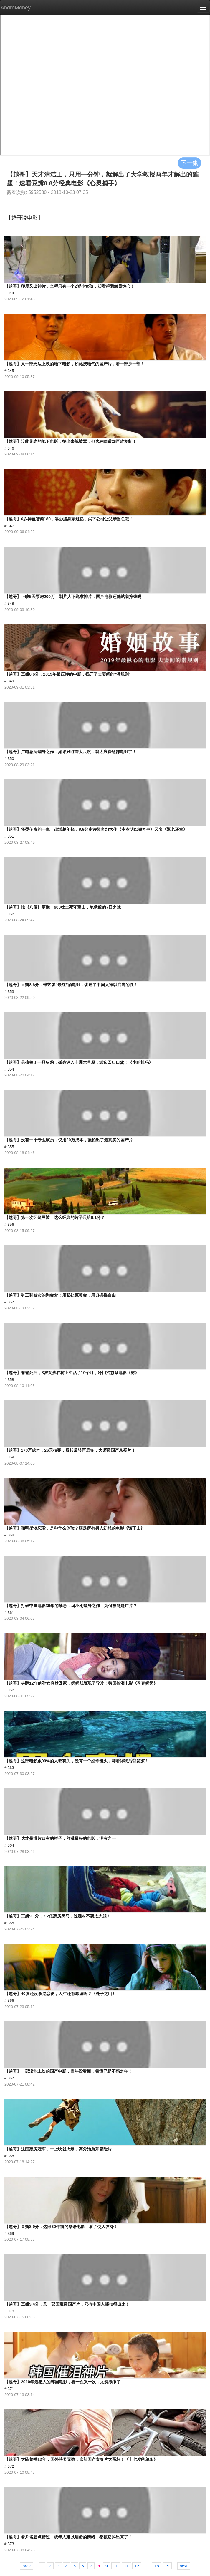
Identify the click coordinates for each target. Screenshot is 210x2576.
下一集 (189, 163)
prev (26, 2565)
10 (116, 2565)
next (183, 2565)
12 (137, 2565)
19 (167, 2565)
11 (126, 2565)
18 (156, 2565)
